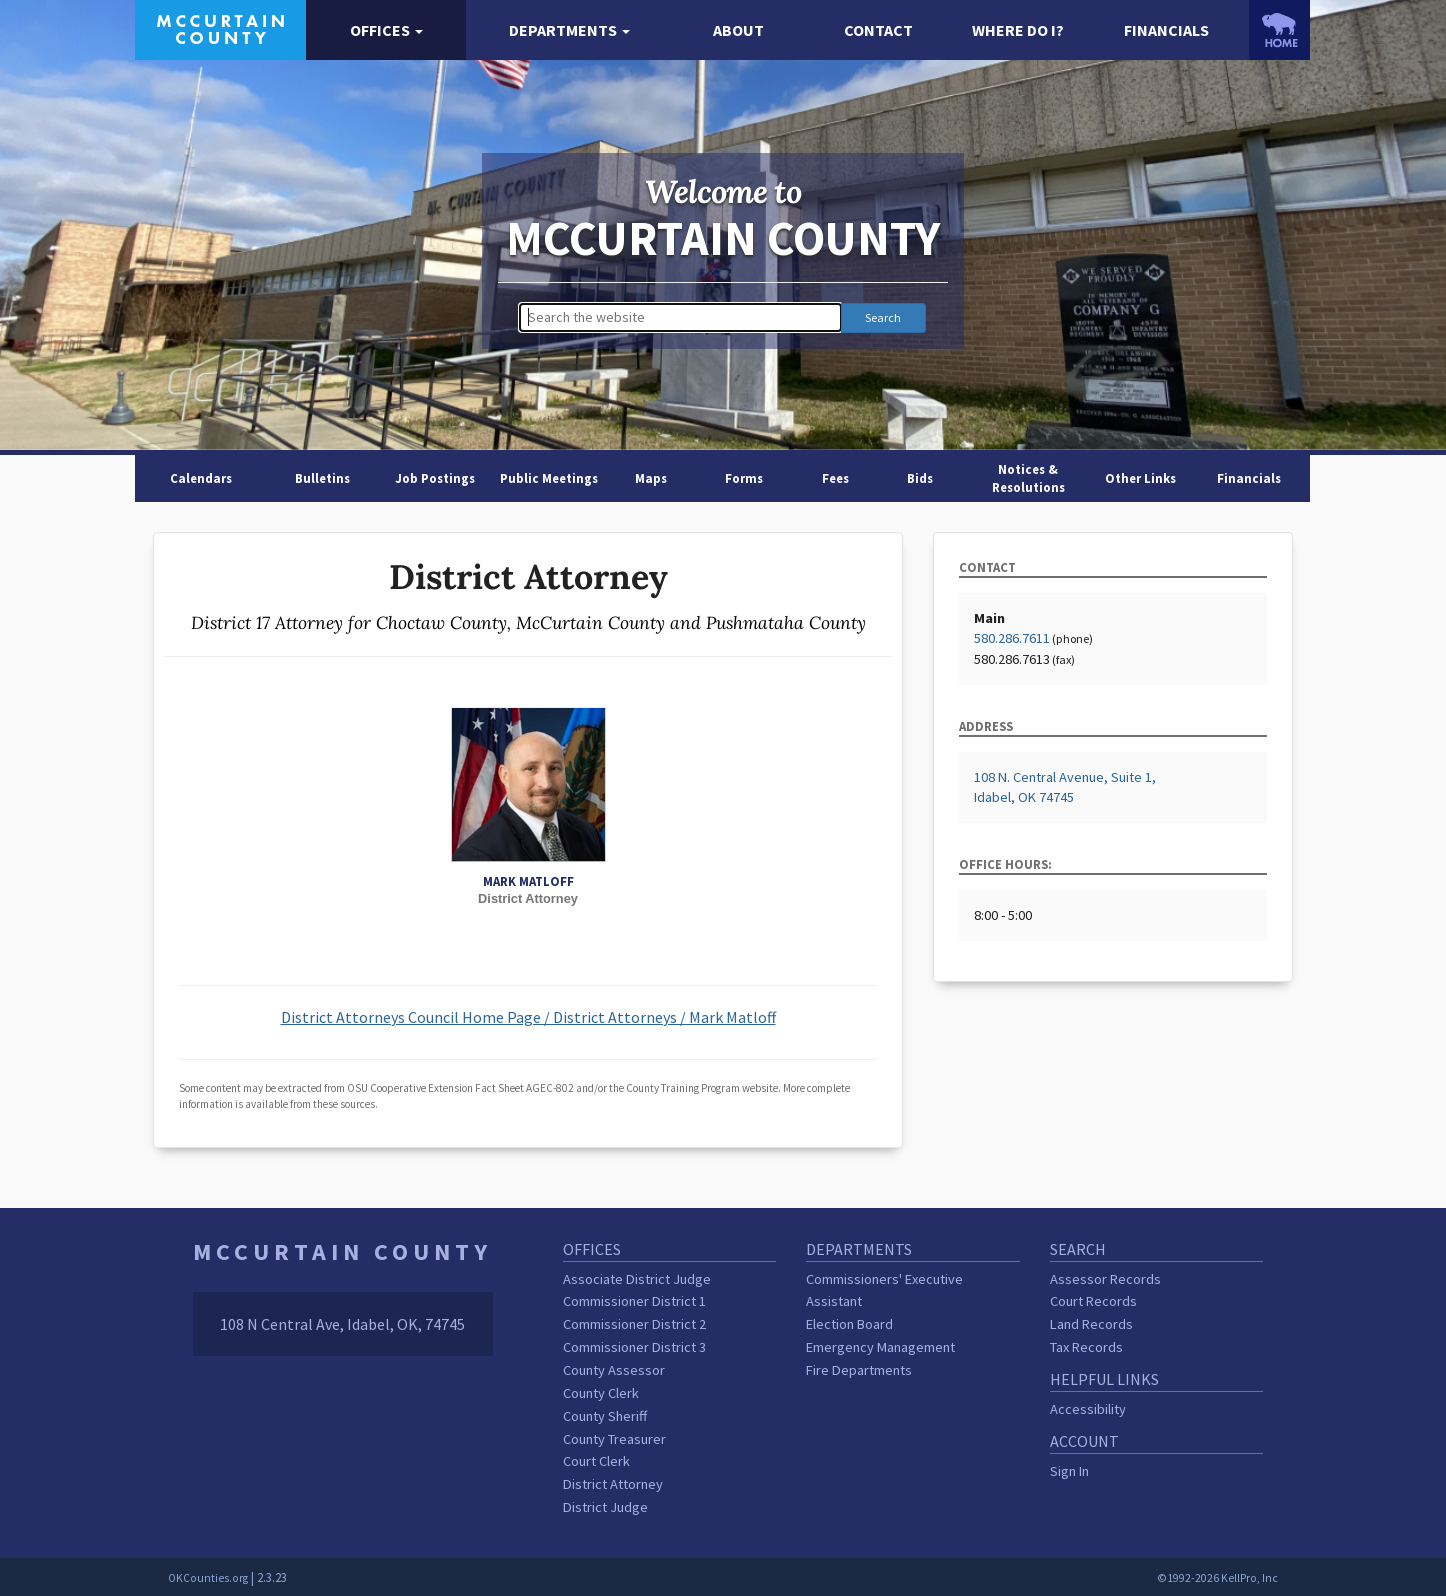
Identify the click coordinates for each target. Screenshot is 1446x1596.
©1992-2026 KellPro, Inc (1217, 1578)
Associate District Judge (637, 1279)
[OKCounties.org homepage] (1280, 30)
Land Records (1091, 1324)
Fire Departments (859, 1370)
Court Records (1093, 1301)
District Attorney (613, 1484)
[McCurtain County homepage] (220, 28)
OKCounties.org (208, 1578)
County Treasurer (614, 1439)
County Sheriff (605, 1416)
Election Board (849, 1324)
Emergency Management (880, 1347)
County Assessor (614, 1370)
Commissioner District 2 (634, 1324)
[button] (386, 30)
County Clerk (601, 1393)
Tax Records (1086, 1347)
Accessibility (1088, 1409)
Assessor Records (1105, 1279)
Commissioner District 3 (634, 1347)
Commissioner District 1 (634, 1301)
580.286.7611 (1012, 638)
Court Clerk (596, 1461)
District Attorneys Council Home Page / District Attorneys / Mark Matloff (528, 1017)
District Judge (605, 1507)
